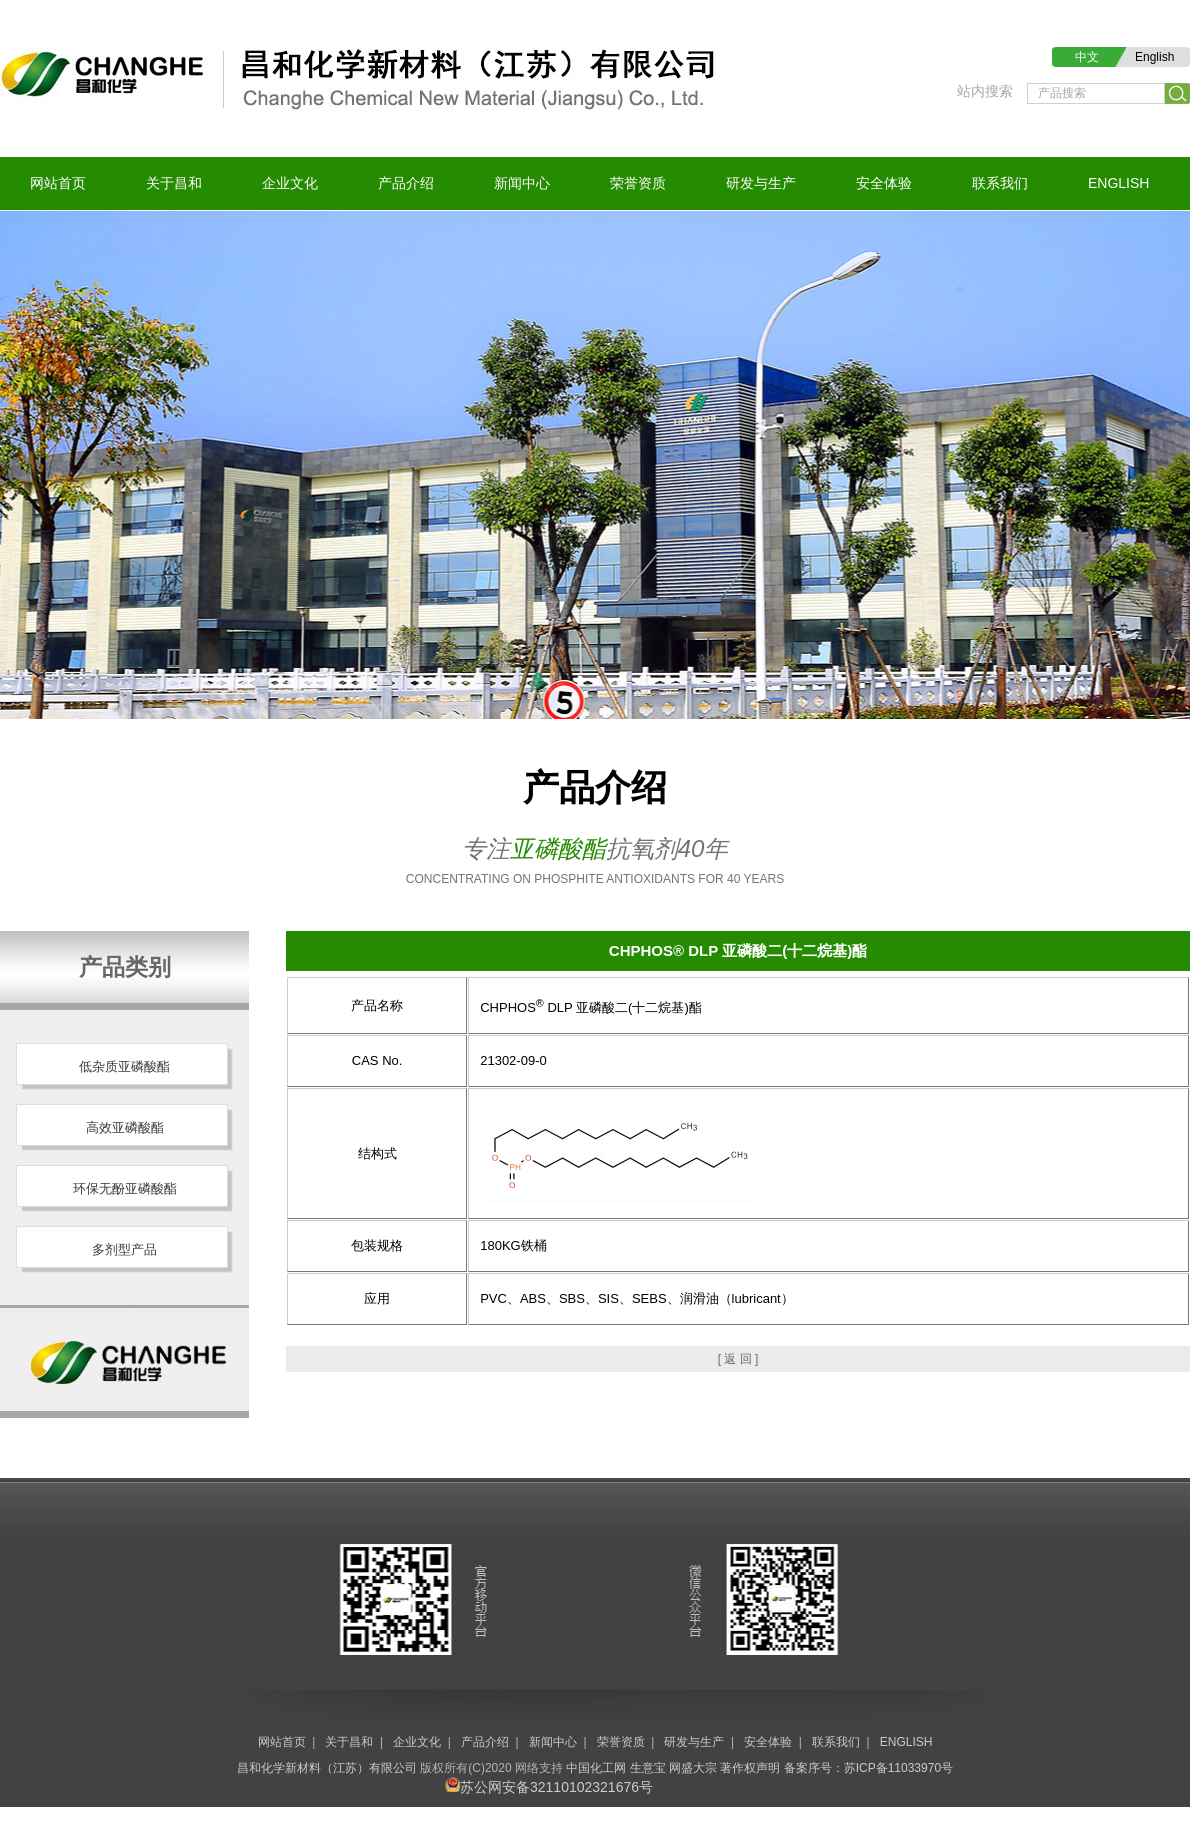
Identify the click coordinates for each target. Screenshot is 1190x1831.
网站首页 (58, 183)
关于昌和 (174, 183)
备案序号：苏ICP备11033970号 (868, 1768)
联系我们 (1000, 183)
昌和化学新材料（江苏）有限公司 (327, 1768)
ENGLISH (1118, 183)
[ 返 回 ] (738, 1359)
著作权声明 (750, 1768)
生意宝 (648, 1768)
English (1154, 57)
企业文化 (290, 183)
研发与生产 (761, 183)
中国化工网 (596, 1768)
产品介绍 (406, 183)
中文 (1087, 57)
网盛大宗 (693, 1768)
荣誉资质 (638, 183)
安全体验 (884, 183)
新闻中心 (522, 183)
